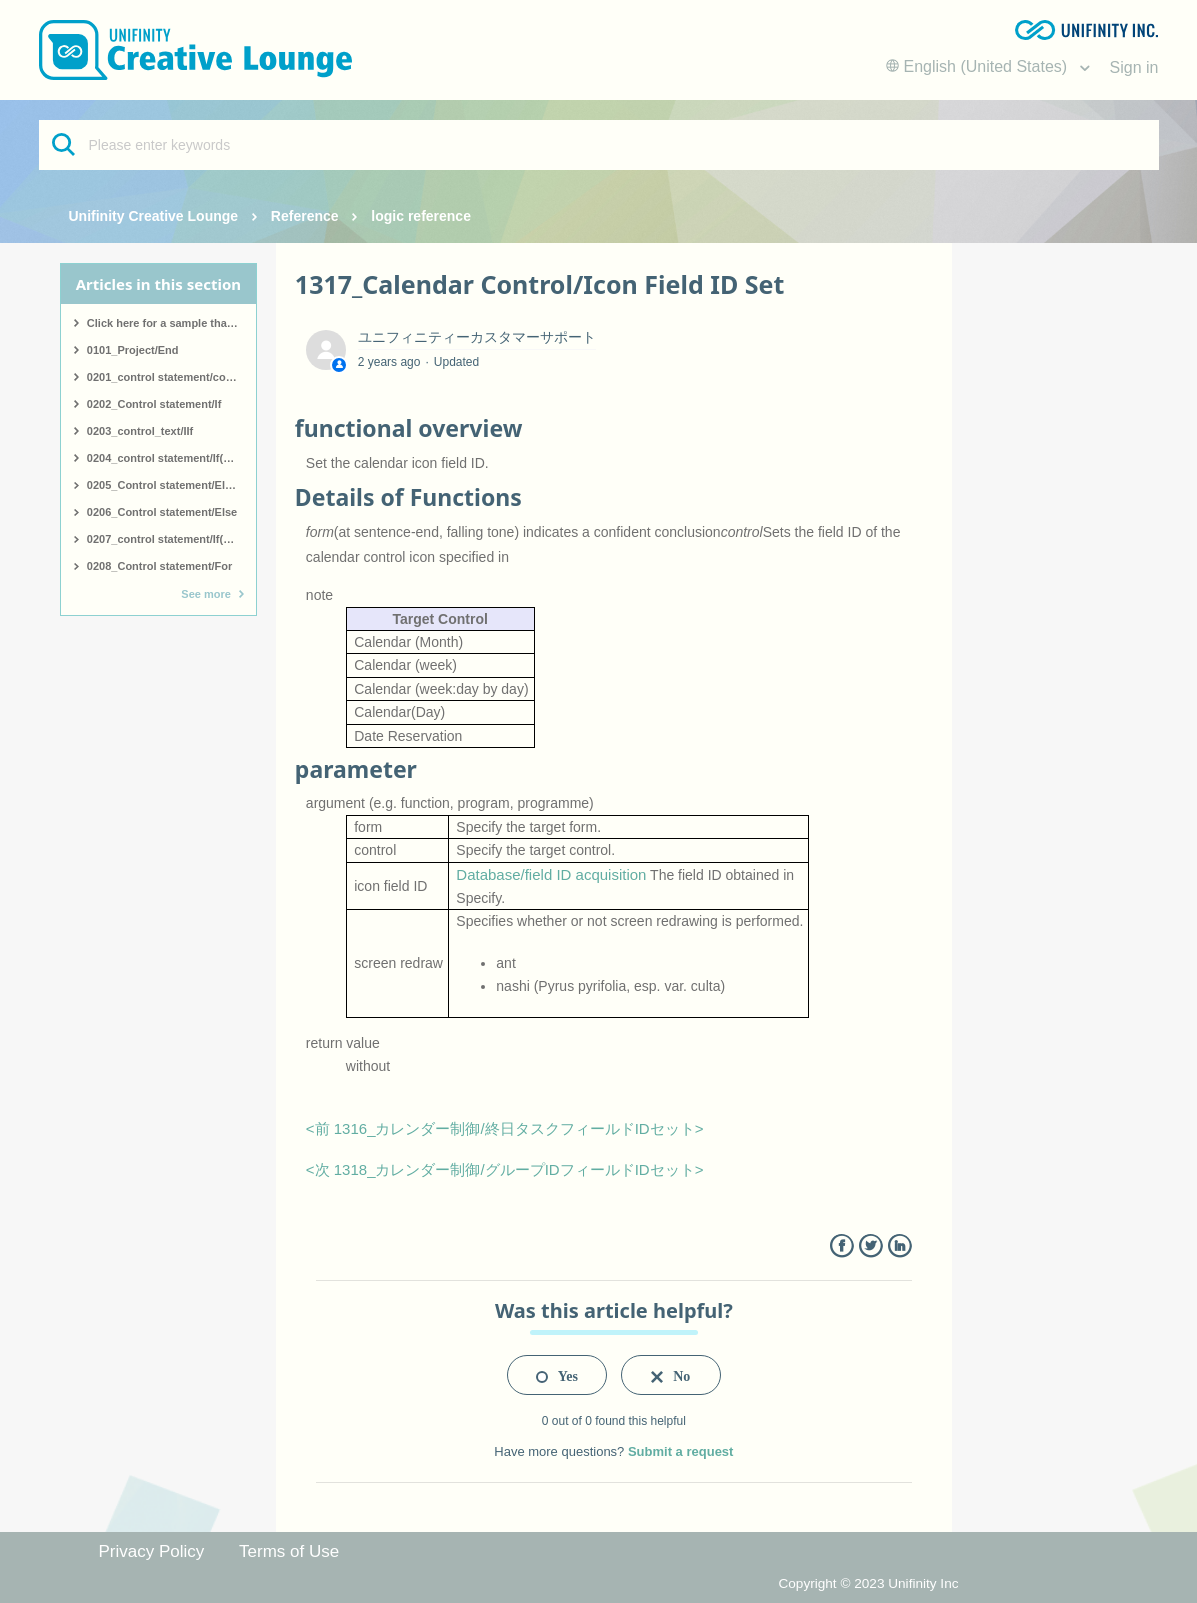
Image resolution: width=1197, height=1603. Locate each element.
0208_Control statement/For (159, 566)
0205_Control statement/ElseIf (165, 485)
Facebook (841, 1246)
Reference (305, 216)
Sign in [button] (1134, 67)
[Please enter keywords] (599, 145)
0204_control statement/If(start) (169, 458)
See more (206, 594)
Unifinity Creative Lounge (154, 216)
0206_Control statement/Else (162, 512)
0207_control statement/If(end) (167, 539)
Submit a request (680, 1451)
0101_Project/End (133, 350)
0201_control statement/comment (171, 377)
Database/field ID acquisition (551, 874)
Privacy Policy (152, 1551)
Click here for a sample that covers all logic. (171, 323)
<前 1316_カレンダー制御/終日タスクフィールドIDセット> (505, 1128)
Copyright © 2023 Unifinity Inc (868, 1583)
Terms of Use (289, 1551)
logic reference (421, 216)
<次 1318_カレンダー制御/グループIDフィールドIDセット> (505, 1169)
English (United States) (979, 66)
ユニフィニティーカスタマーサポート (477, 337)
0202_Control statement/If (154, 404)
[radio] (557, 1375)
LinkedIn (899, 1246)
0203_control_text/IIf (140, 431)
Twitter (870, 1246)
